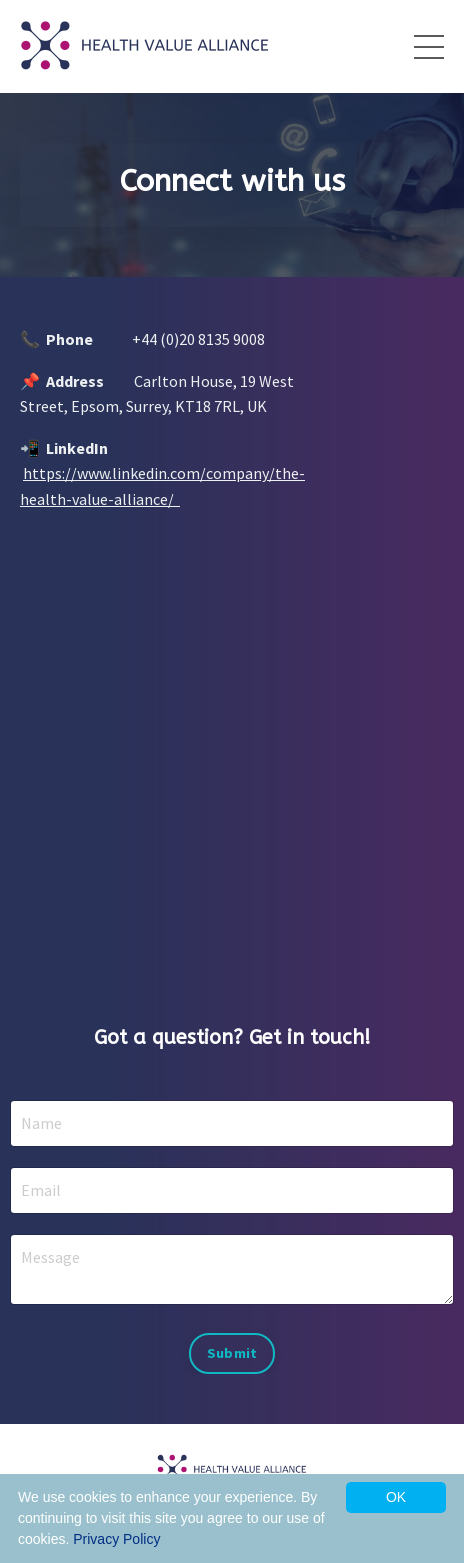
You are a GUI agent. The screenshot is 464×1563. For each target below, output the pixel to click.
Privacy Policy (116, 1539)
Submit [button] (232, 1353)
